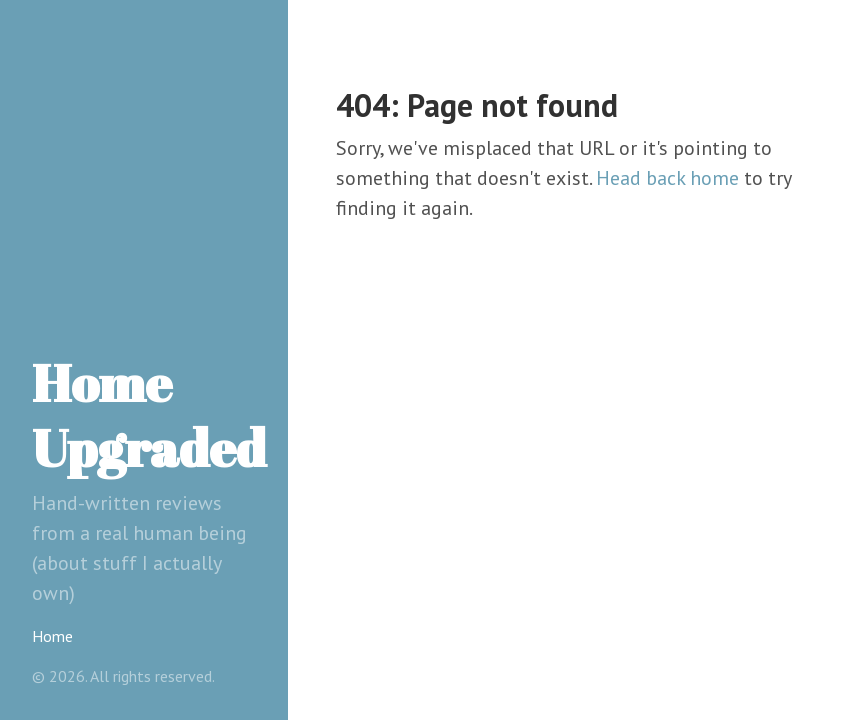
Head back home (667, 178)
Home (52, 636)
